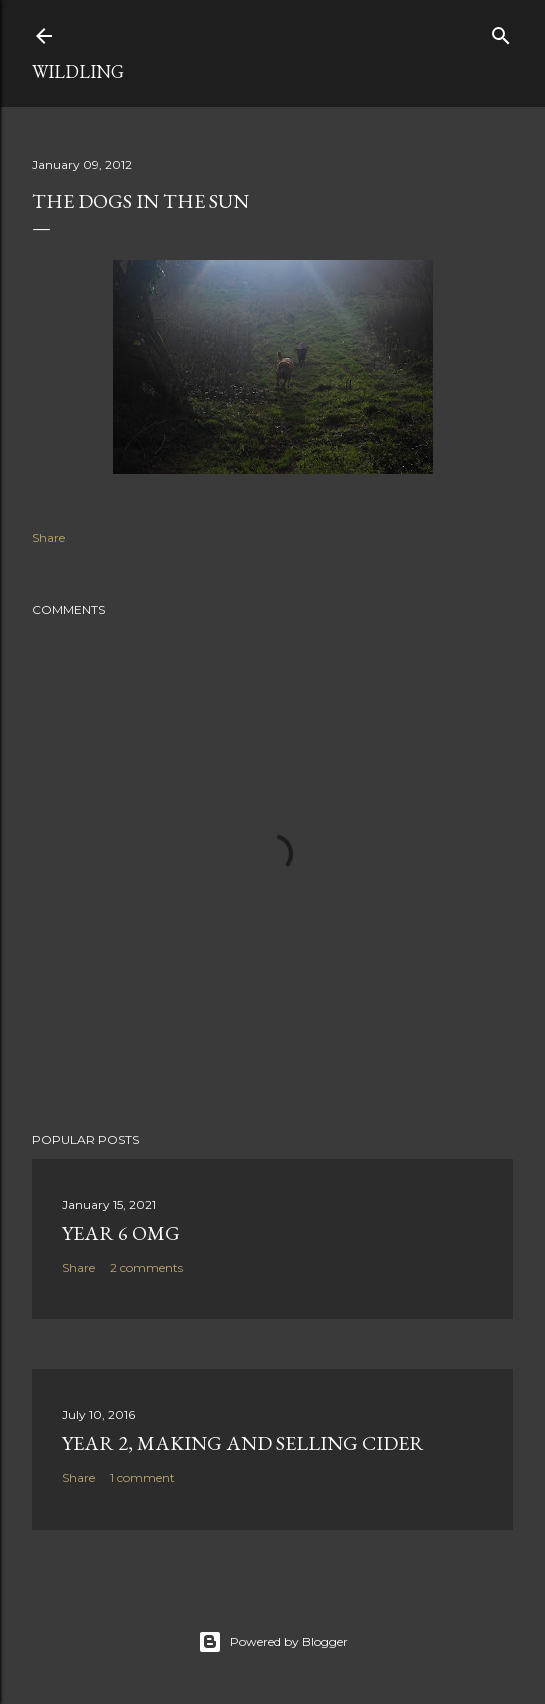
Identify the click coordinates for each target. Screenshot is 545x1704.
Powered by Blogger (273, 1642)
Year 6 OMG (121, 1233)
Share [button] (48, 537)
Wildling (78, 71)
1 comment (142, 1477)
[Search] (501, 31)
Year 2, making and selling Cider (243, 1443)
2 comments (146, 1267)
